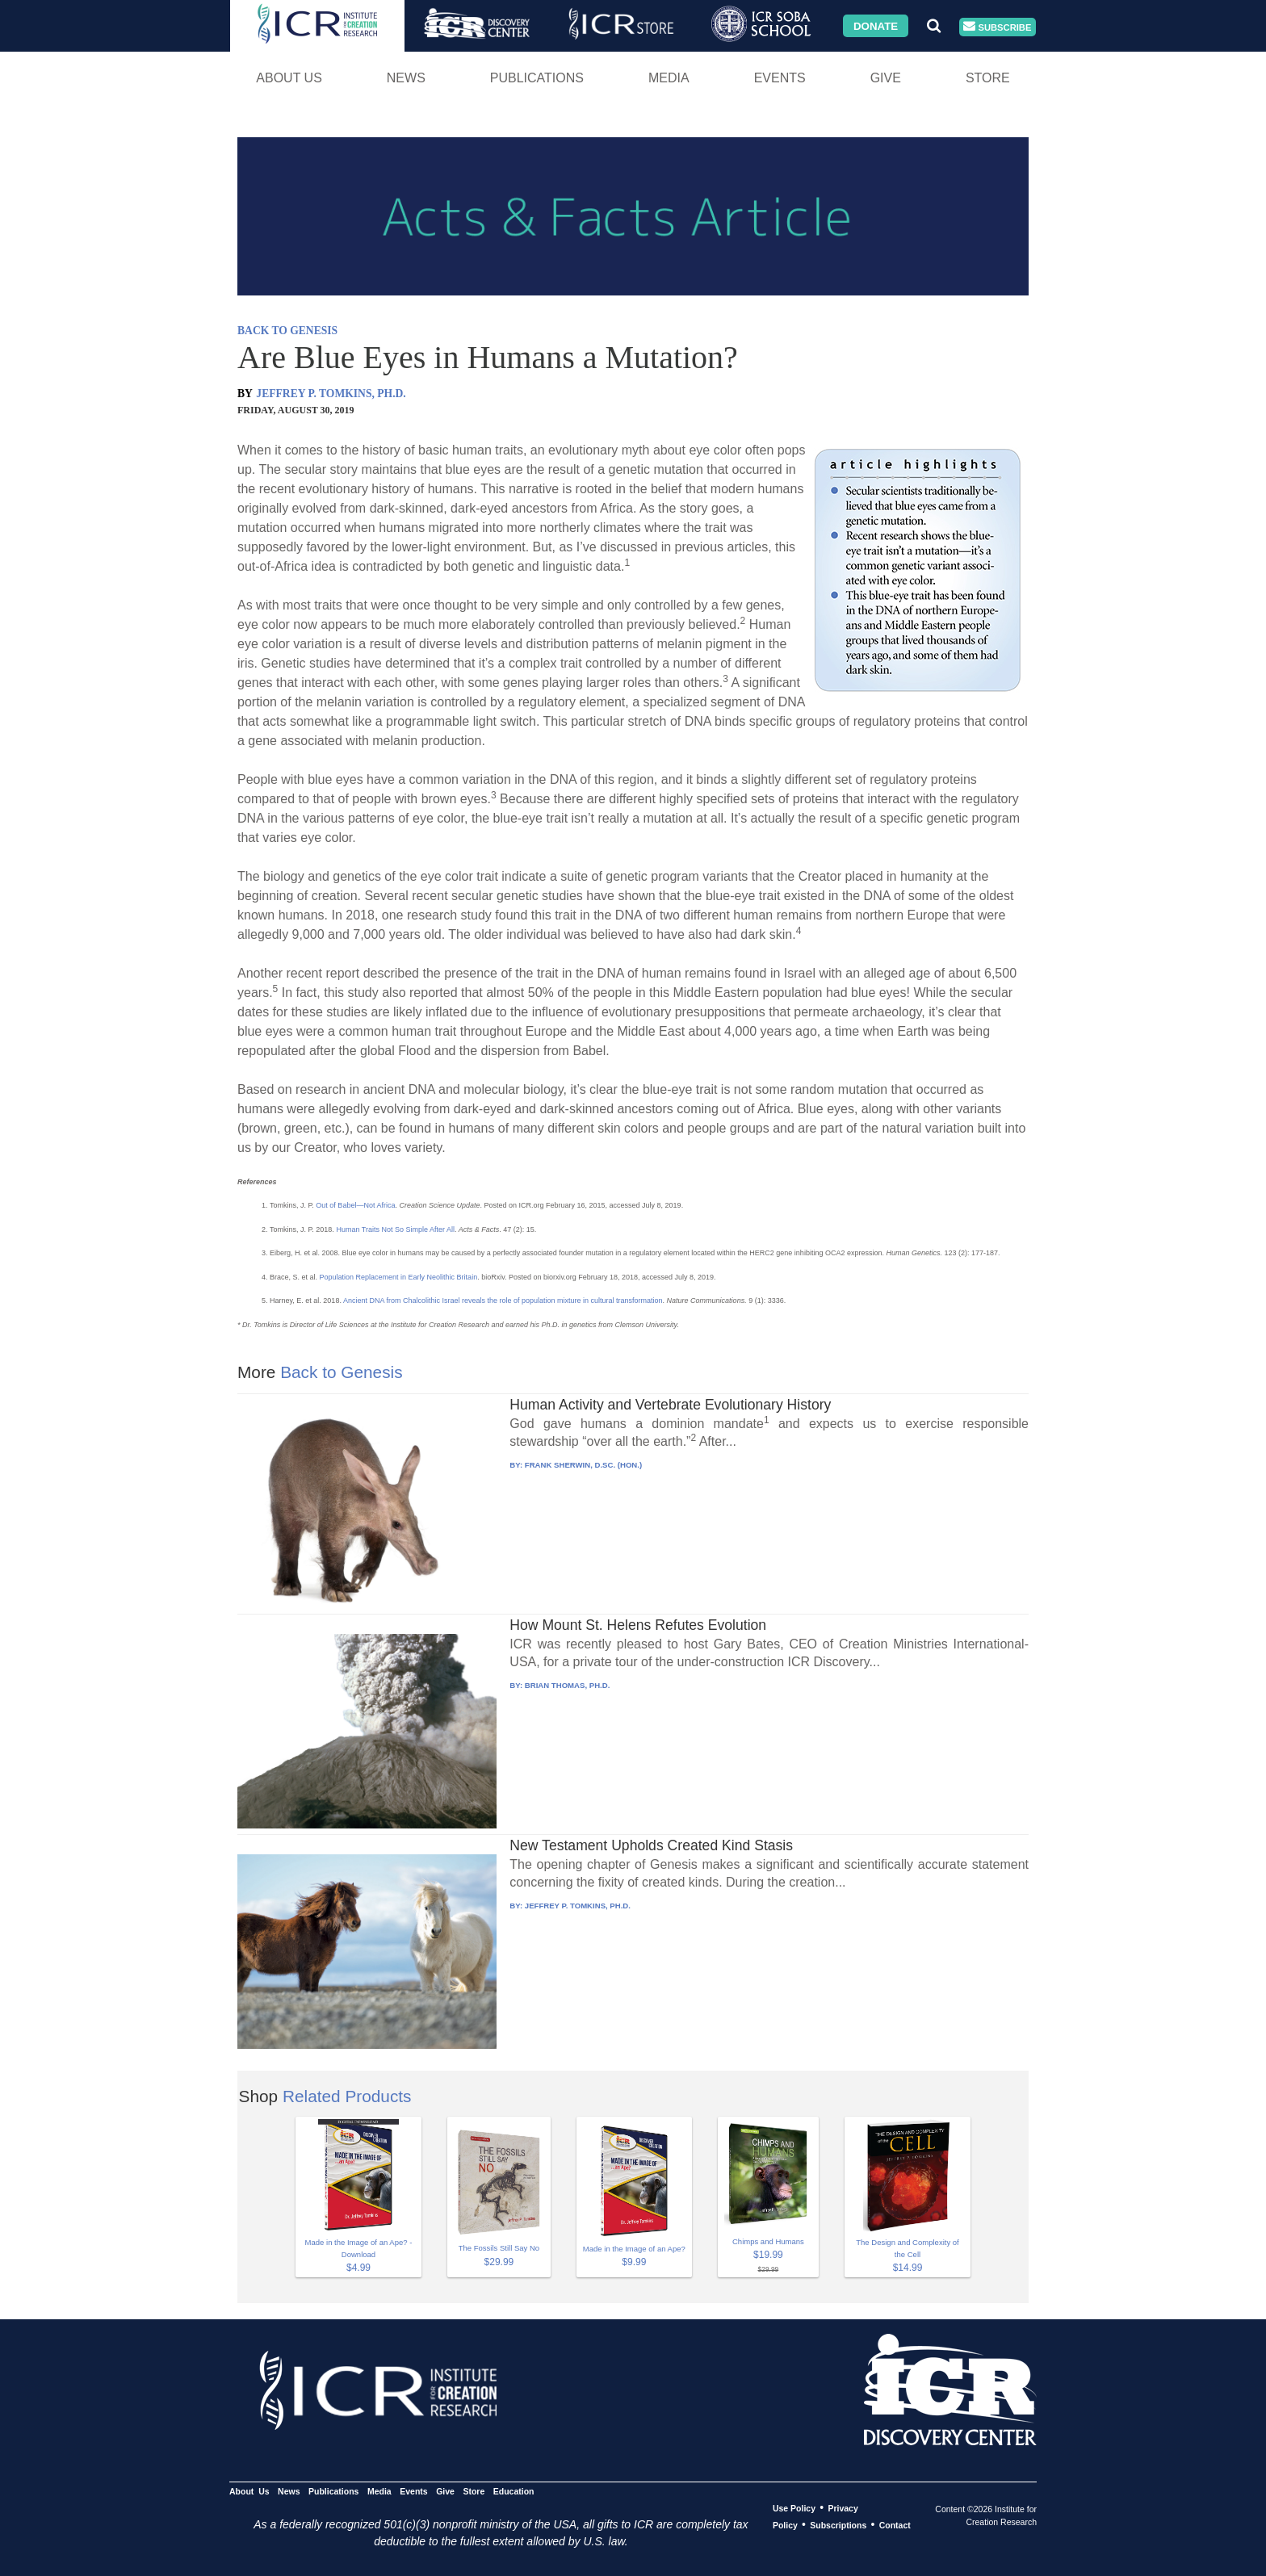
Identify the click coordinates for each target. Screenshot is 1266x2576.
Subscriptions (838, 2525)
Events (780, 78)
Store (988, 78)
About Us (289, 78)
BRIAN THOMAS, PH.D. (567, 1685)
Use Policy (794, 2508)
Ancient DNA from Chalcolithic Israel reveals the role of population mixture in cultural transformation (503, 1300)
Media (669, 78)
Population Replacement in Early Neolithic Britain (399, 1277)
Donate (875, 25)
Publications (537, 78)
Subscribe (997, 27)
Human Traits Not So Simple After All (395, 1229)
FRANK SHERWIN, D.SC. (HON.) (583, 1464)
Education (513, 2491)
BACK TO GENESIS (287, 331)
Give (885, 78)
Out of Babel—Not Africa (355, 1205)
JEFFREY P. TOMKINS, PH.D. (330, 393)
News (406, 78)
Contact (895, 2525)
